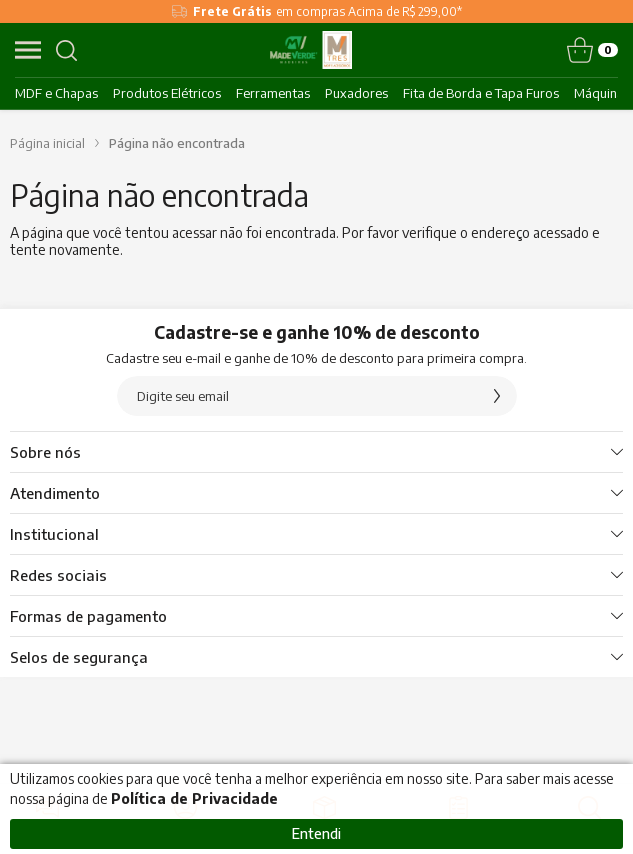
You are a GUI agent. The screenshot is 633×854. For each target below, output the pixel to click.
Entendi (316, 833)
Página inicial (47, 143)
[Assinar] (497, 396)
